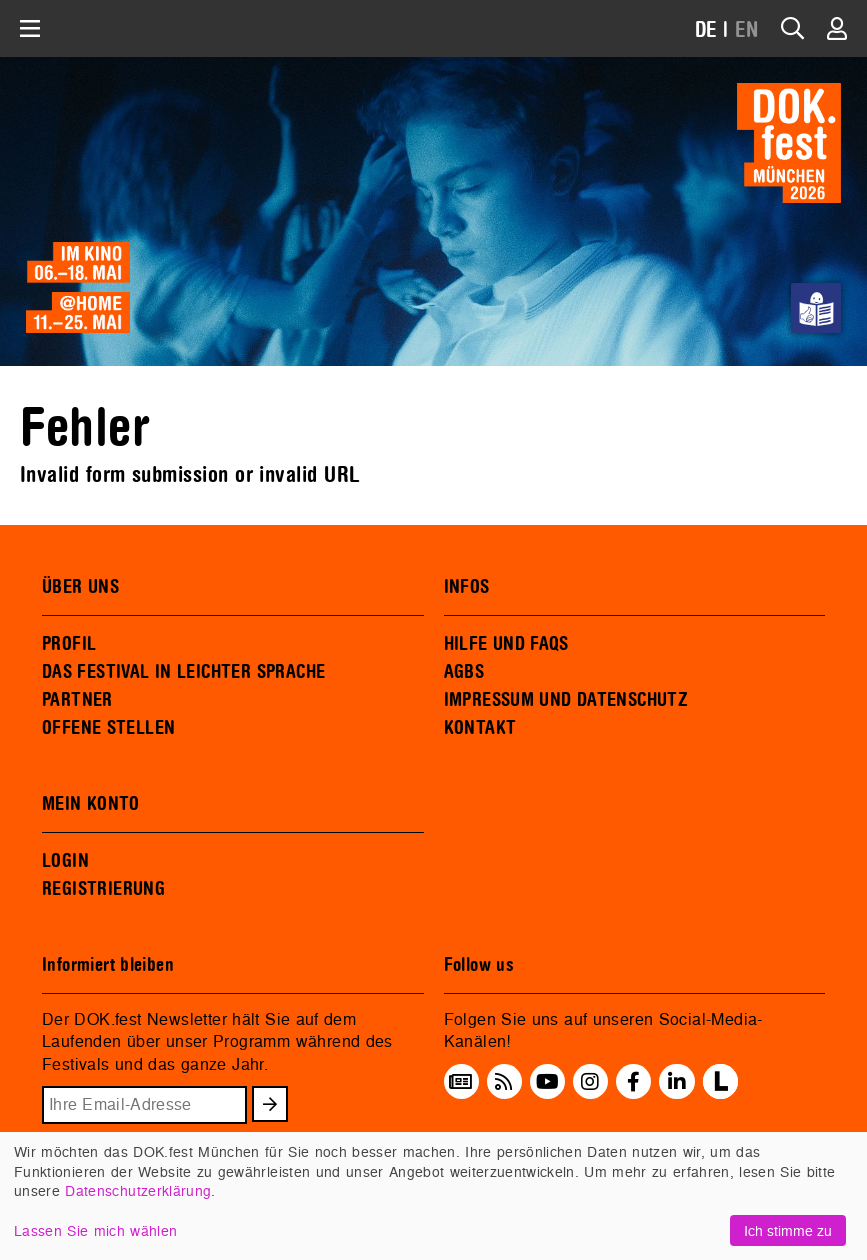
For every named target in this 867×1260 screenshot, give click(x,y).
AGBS (464, 672)
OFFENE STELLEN (108, 728)
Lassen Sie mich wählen (95, 1230)
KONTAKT (480, 728)
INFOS (467, 587)
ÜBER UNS (80, 587)
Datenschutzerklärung (138, 1190)
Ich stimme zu (788, 1230)
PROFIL (69, 644)
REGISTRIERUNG (103, 889)
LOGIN (65, 861)
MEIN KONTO (91, 804)
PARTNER (77, 700)
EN (747, 30)
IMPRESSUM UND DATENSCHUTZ (566, 700)
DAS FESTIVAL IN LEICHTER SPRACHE (183, 672)
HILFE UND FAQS (506, 644)
